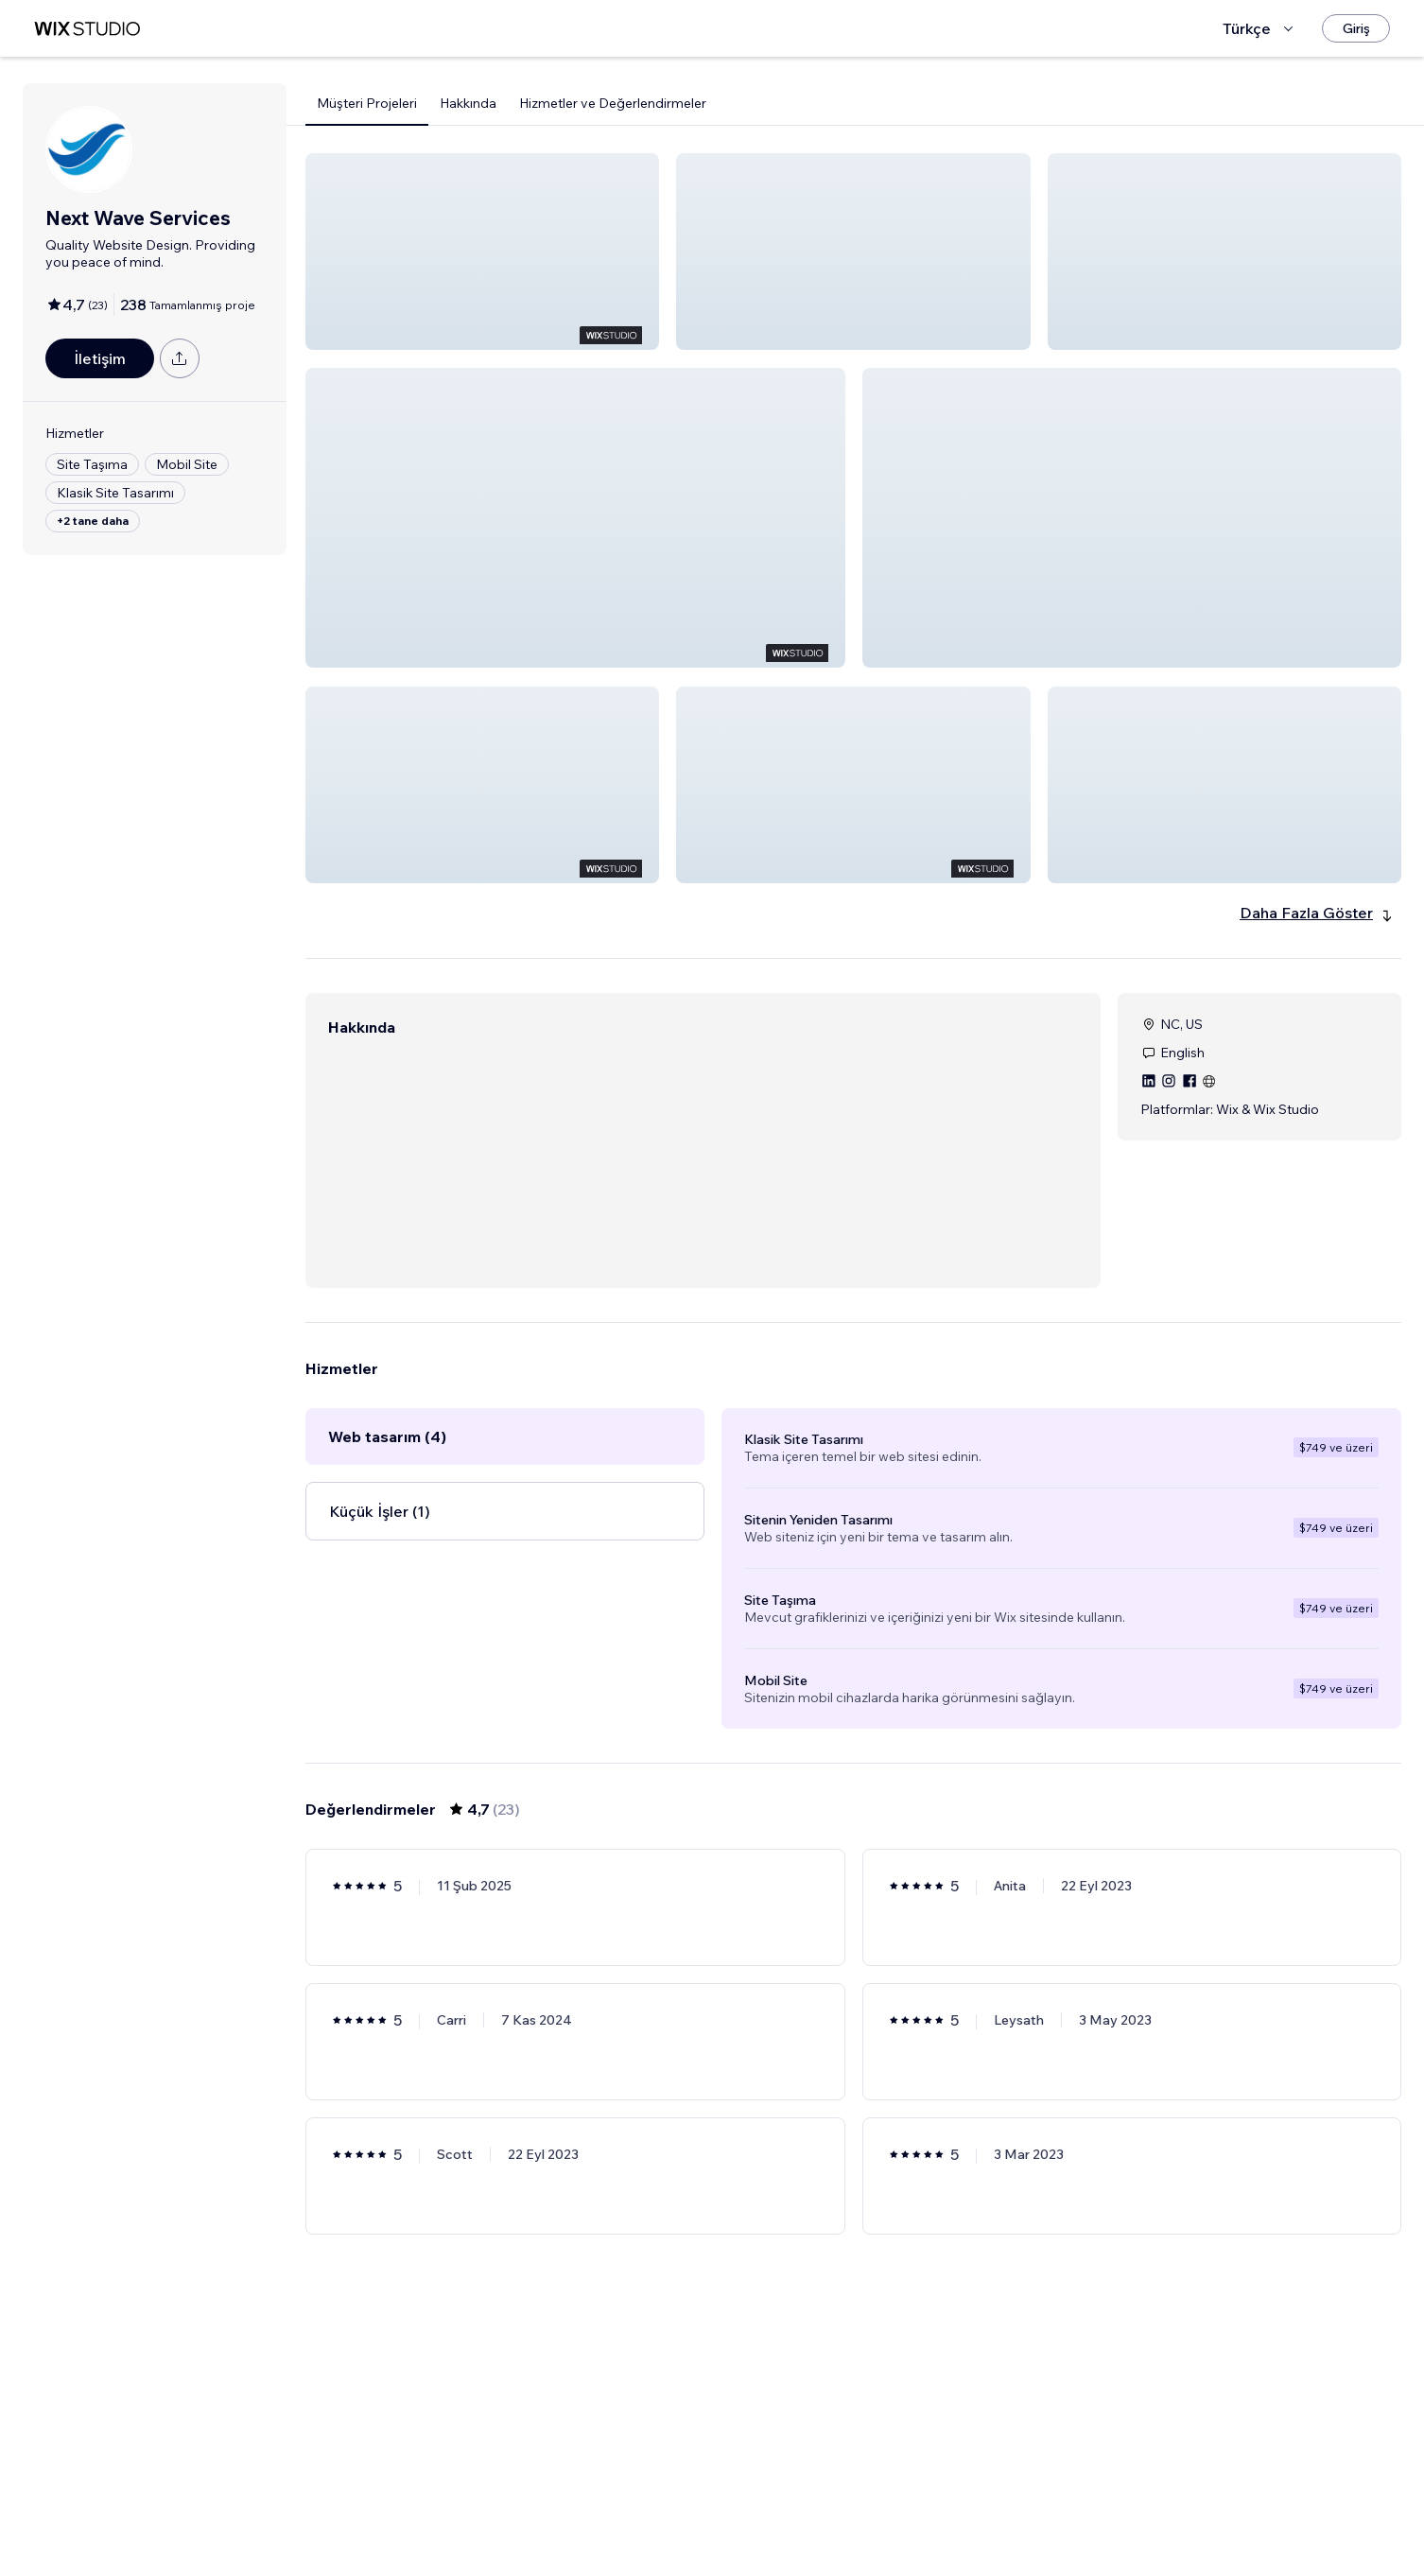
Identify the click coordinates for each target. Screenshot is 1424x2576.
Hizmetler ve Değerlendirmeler (612, 103)
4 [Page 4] (904, 2506)
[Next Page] (939, 2507)
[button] (482, 251)
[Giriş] (1356, 28)
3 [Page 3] (871, 2506)
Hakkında (468, 103)
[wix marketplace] (87, 29)
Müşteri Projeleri (367, 103)
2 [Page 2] (837, 2506)
